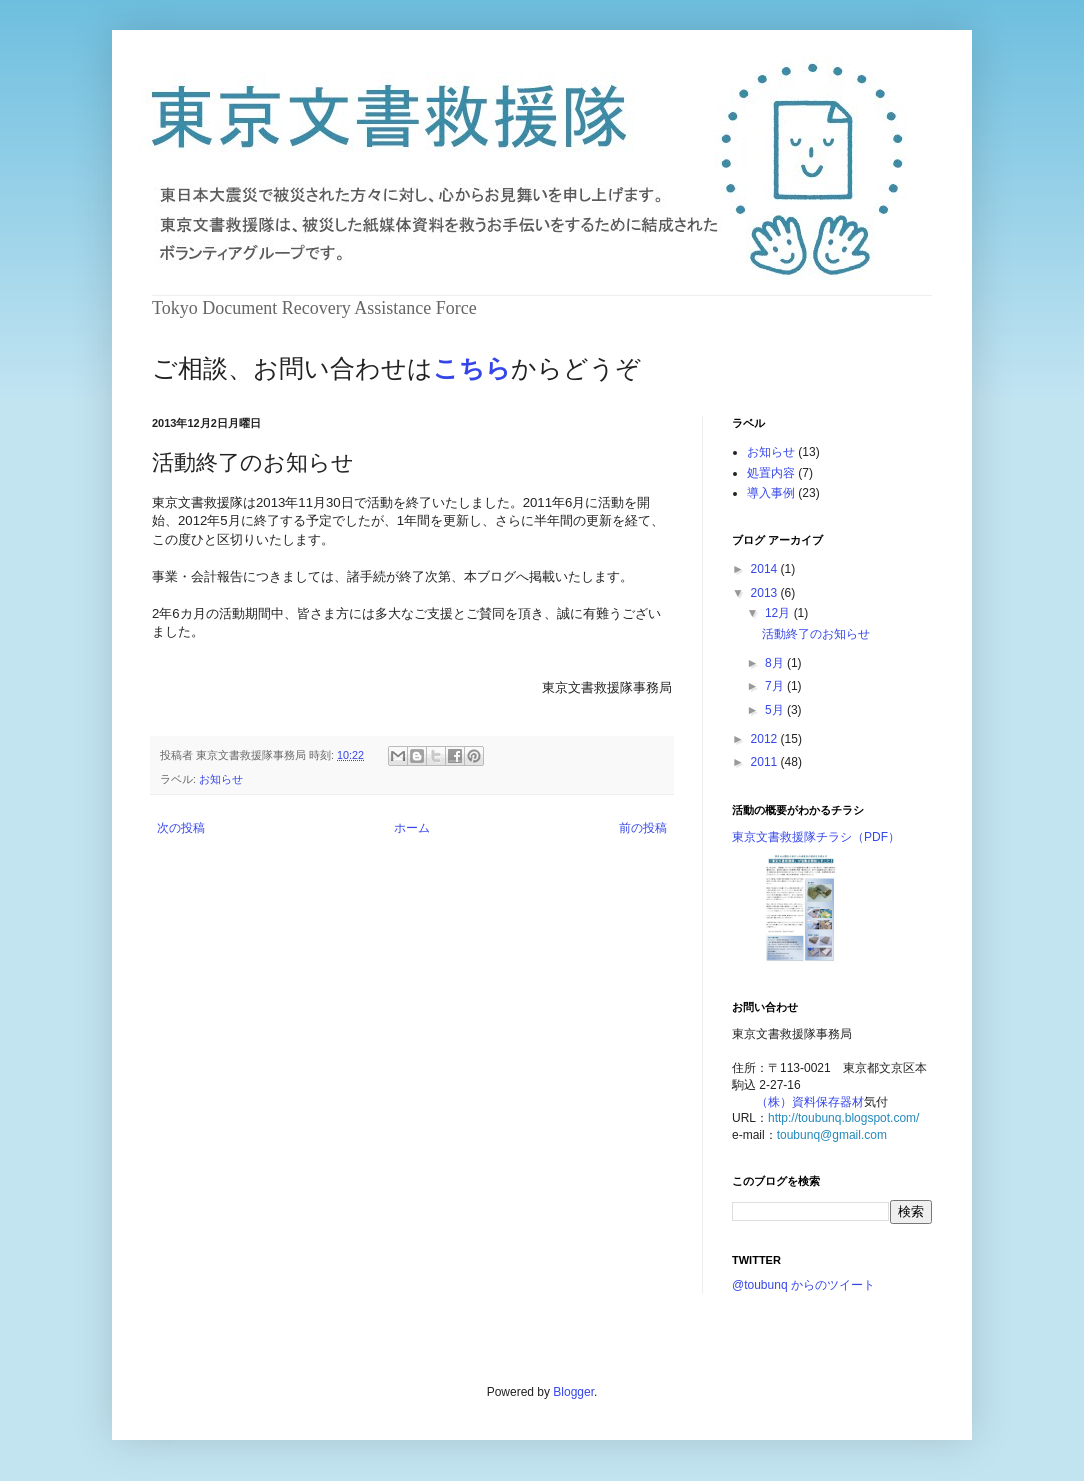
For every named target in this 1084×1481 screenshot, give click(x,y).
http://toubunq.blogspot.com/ (843, 1118)
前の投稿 (643, 828)
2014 (766, 569)
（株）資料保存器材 (810, 1102)
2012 (766, 739)
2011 (766, 762)
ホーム (412, 828)
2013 (766, 593)
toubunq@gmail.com (832, 1135)
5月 (776, 710)
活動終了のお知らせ (816, 634)
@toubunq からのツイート (803, 1285)
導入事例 (771, 493)
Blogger (573, 1392)
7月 (776, 686)
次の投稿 (181, 828)
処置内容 (771, 473)
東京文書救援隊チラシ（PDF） (816, 837)
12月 (779, 613)
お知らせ (221, 779)
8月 (776, 663)
